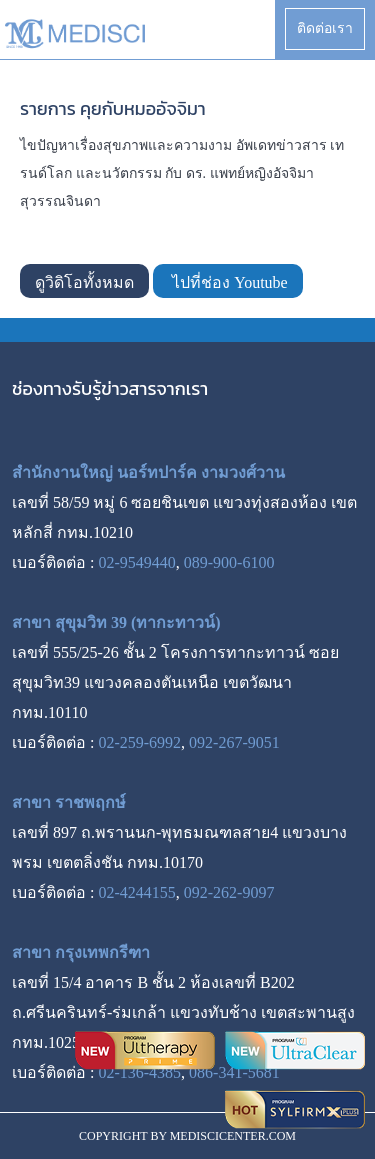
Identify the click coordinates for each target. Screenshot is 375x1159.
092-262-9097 (229, 892)
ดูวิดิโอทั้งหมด (84, 282)
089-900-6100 (229, 562)
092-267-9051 (234, 742)
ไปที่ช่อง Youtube (228, 282)
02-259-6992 (139, 742)
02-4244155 (136, 892)
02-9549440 (136, 562)
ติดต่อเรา (325, 28)
